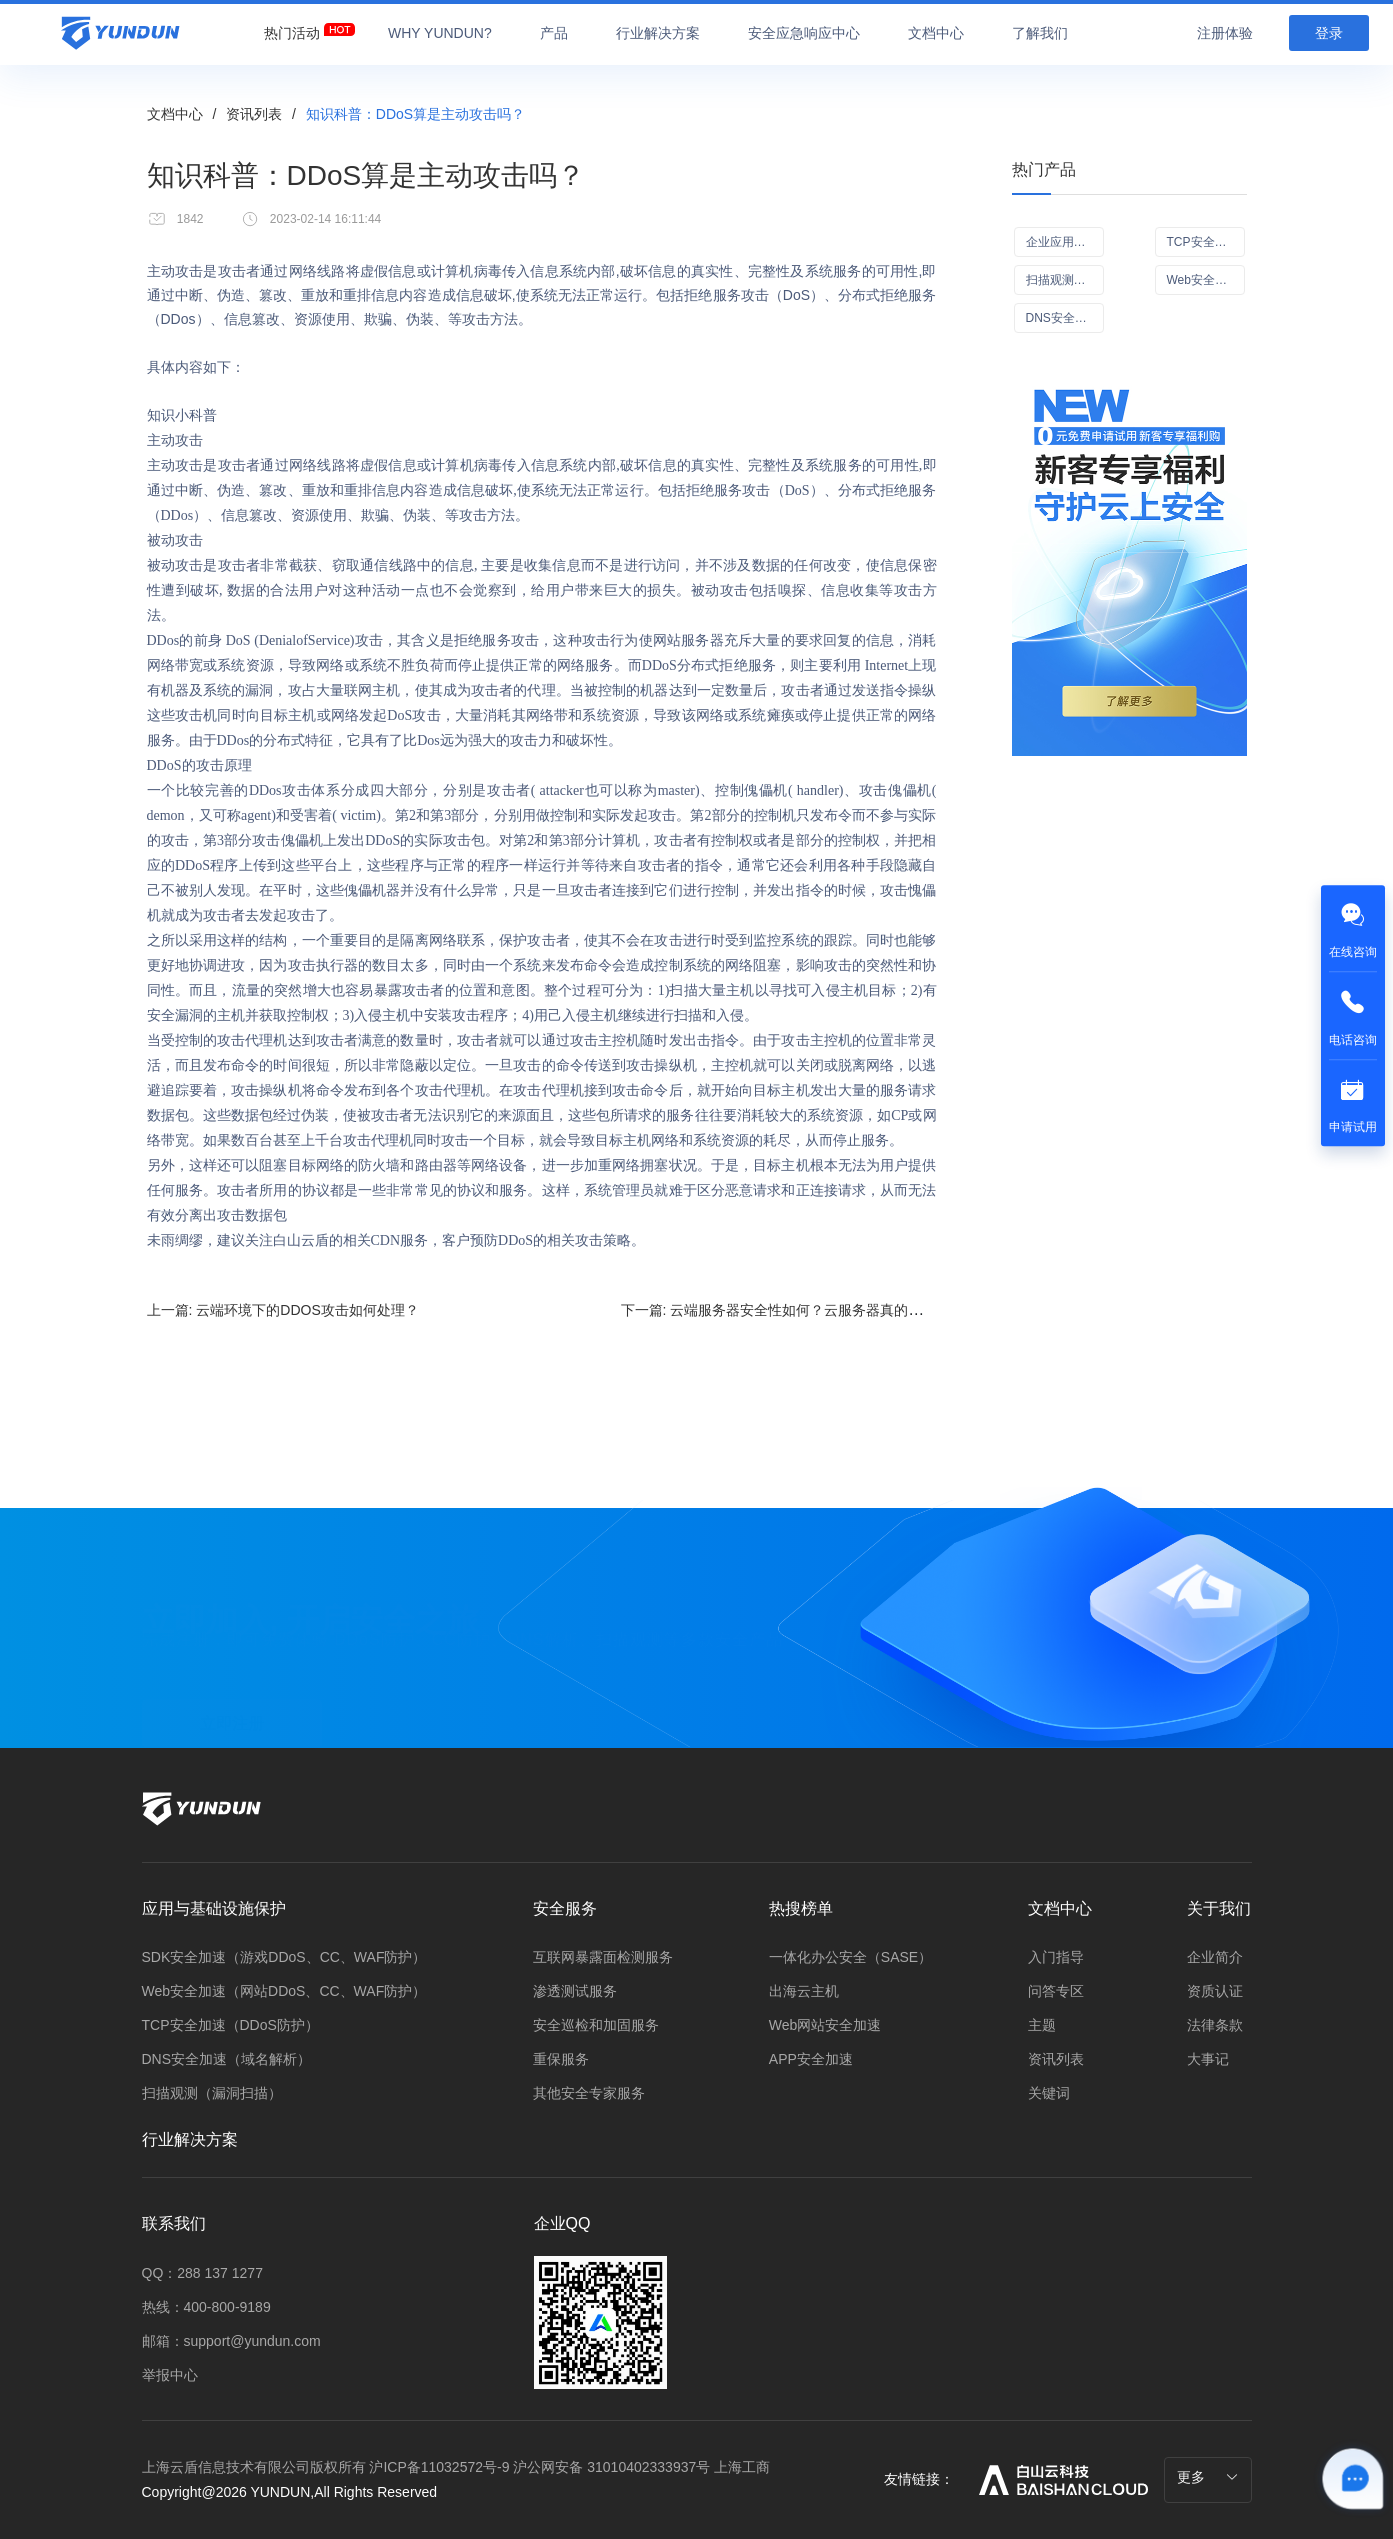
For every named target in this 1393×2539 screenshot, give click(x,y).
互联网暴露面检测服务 (603, 1957)
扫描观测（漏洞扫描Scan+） (1065, 280)
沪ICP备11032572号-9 (439, 2467)
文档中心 (175, 114)
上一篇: (283, 1310)
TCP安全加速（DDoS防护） (230, 2025)
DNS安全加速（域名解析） (227, 2059)
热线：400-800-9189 (206, 2307)
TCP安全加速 (1203, 242)
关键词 (1049, 2093)
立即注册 (232, 1709)
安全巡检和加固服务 (596, 2025)
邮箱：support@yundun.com (231, 2341)
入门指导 (1056, 1957)
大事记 (1208, 2059)
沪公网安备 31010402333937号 (613, 2467)
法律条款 (1215, 2025)
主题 (1042, 2025)
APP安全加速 (811, 2059)
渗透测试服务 (575, 1991)
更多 (1208, 2477)
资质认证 (1215, 1991)
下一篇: (821, 1309)
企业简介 (1215, 1957)
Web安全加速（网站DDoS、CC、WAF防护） (284, 1991)
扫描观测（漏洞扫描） (212, 2093)
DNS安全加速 (1062, 318)
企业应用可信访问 (1065, 242)
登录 (1329, 33)
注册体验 (1225, 33)
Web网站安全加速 (825, 2025)
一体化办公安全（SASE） (850, 1957)
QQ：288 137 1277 (202, 2273)
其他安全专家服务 (589, 2093)
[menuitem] (292, 28)
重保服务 (561, 2059)
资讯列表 (254, 114)
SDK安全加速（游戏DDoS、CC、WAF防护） (284, 1957)
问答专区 (1056, 1991)
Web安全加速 (1203, 280)
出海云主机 (804, 1991)
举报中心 (170, 2375)
